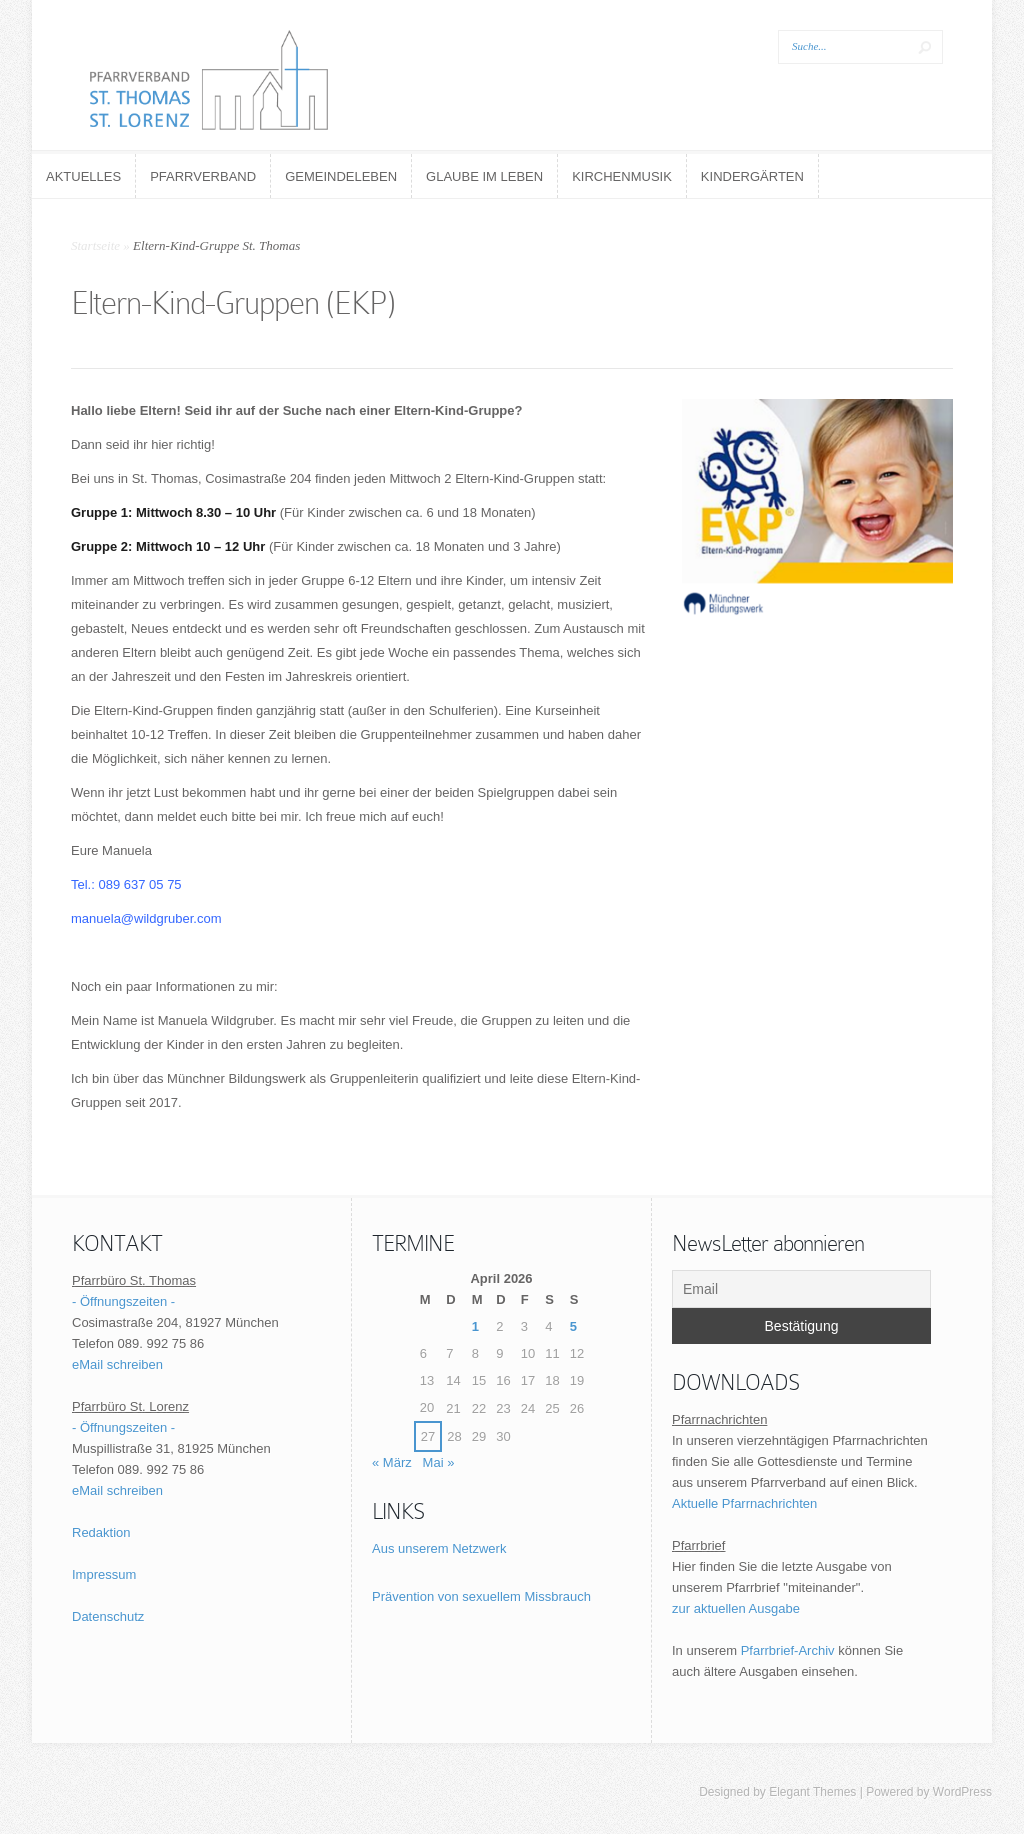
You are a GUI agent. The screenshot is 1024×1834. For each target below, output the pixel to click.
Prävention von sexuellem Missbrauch (481, 1596)
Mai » (439, 1462)
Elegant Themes (812, 1792)
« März (392, 1462)
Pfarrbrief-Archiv (788, 1650)
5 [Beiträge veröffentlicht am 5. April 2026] (573, 1326)
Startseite (95, 245)
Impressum (104, 1574)
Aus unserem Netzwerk (439, 1548)
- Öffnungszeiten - (123, 1301)
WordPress (962, 1792)
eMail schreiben (117, 1364)
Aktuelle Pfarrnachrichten (744, 1503)
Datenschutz (108, 1616)
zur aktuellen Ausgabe (736, 1608)
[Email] (801, 1289)
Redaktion (101, 1532)
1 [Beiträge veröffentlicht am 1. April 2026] (475, 1326)
